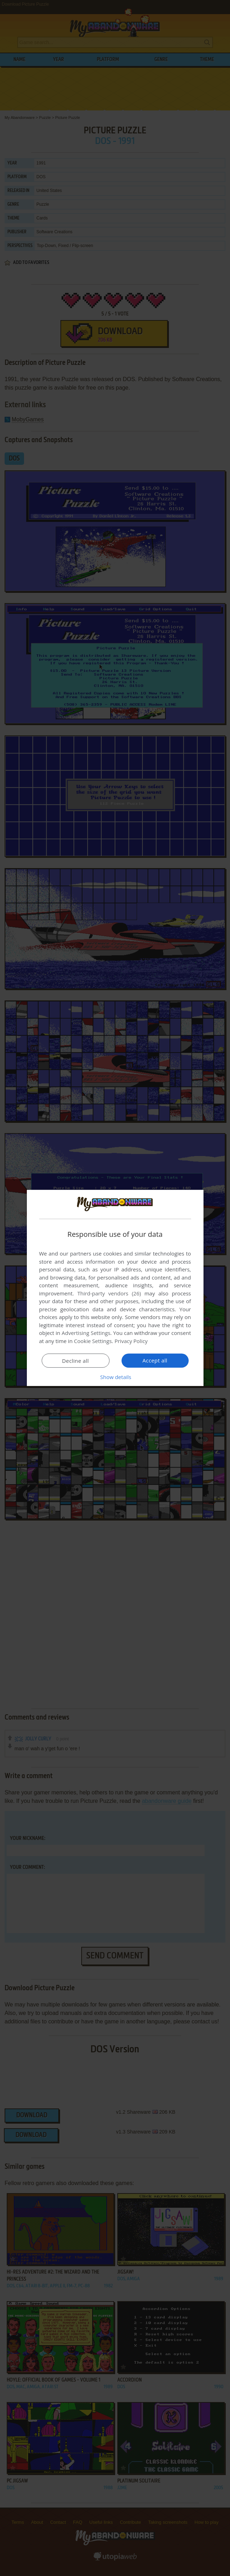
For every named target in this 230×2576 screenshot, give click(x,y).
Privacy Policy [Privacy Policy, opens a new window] (131, 1340)
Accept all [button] (154, 1360)
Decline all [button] (75, 1360)
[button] (115, 1377)
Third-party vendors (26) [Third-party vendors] (109, 1293)
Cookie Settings (93, 1340)
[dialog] (115, 1288)
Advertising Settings (86, 1332)
